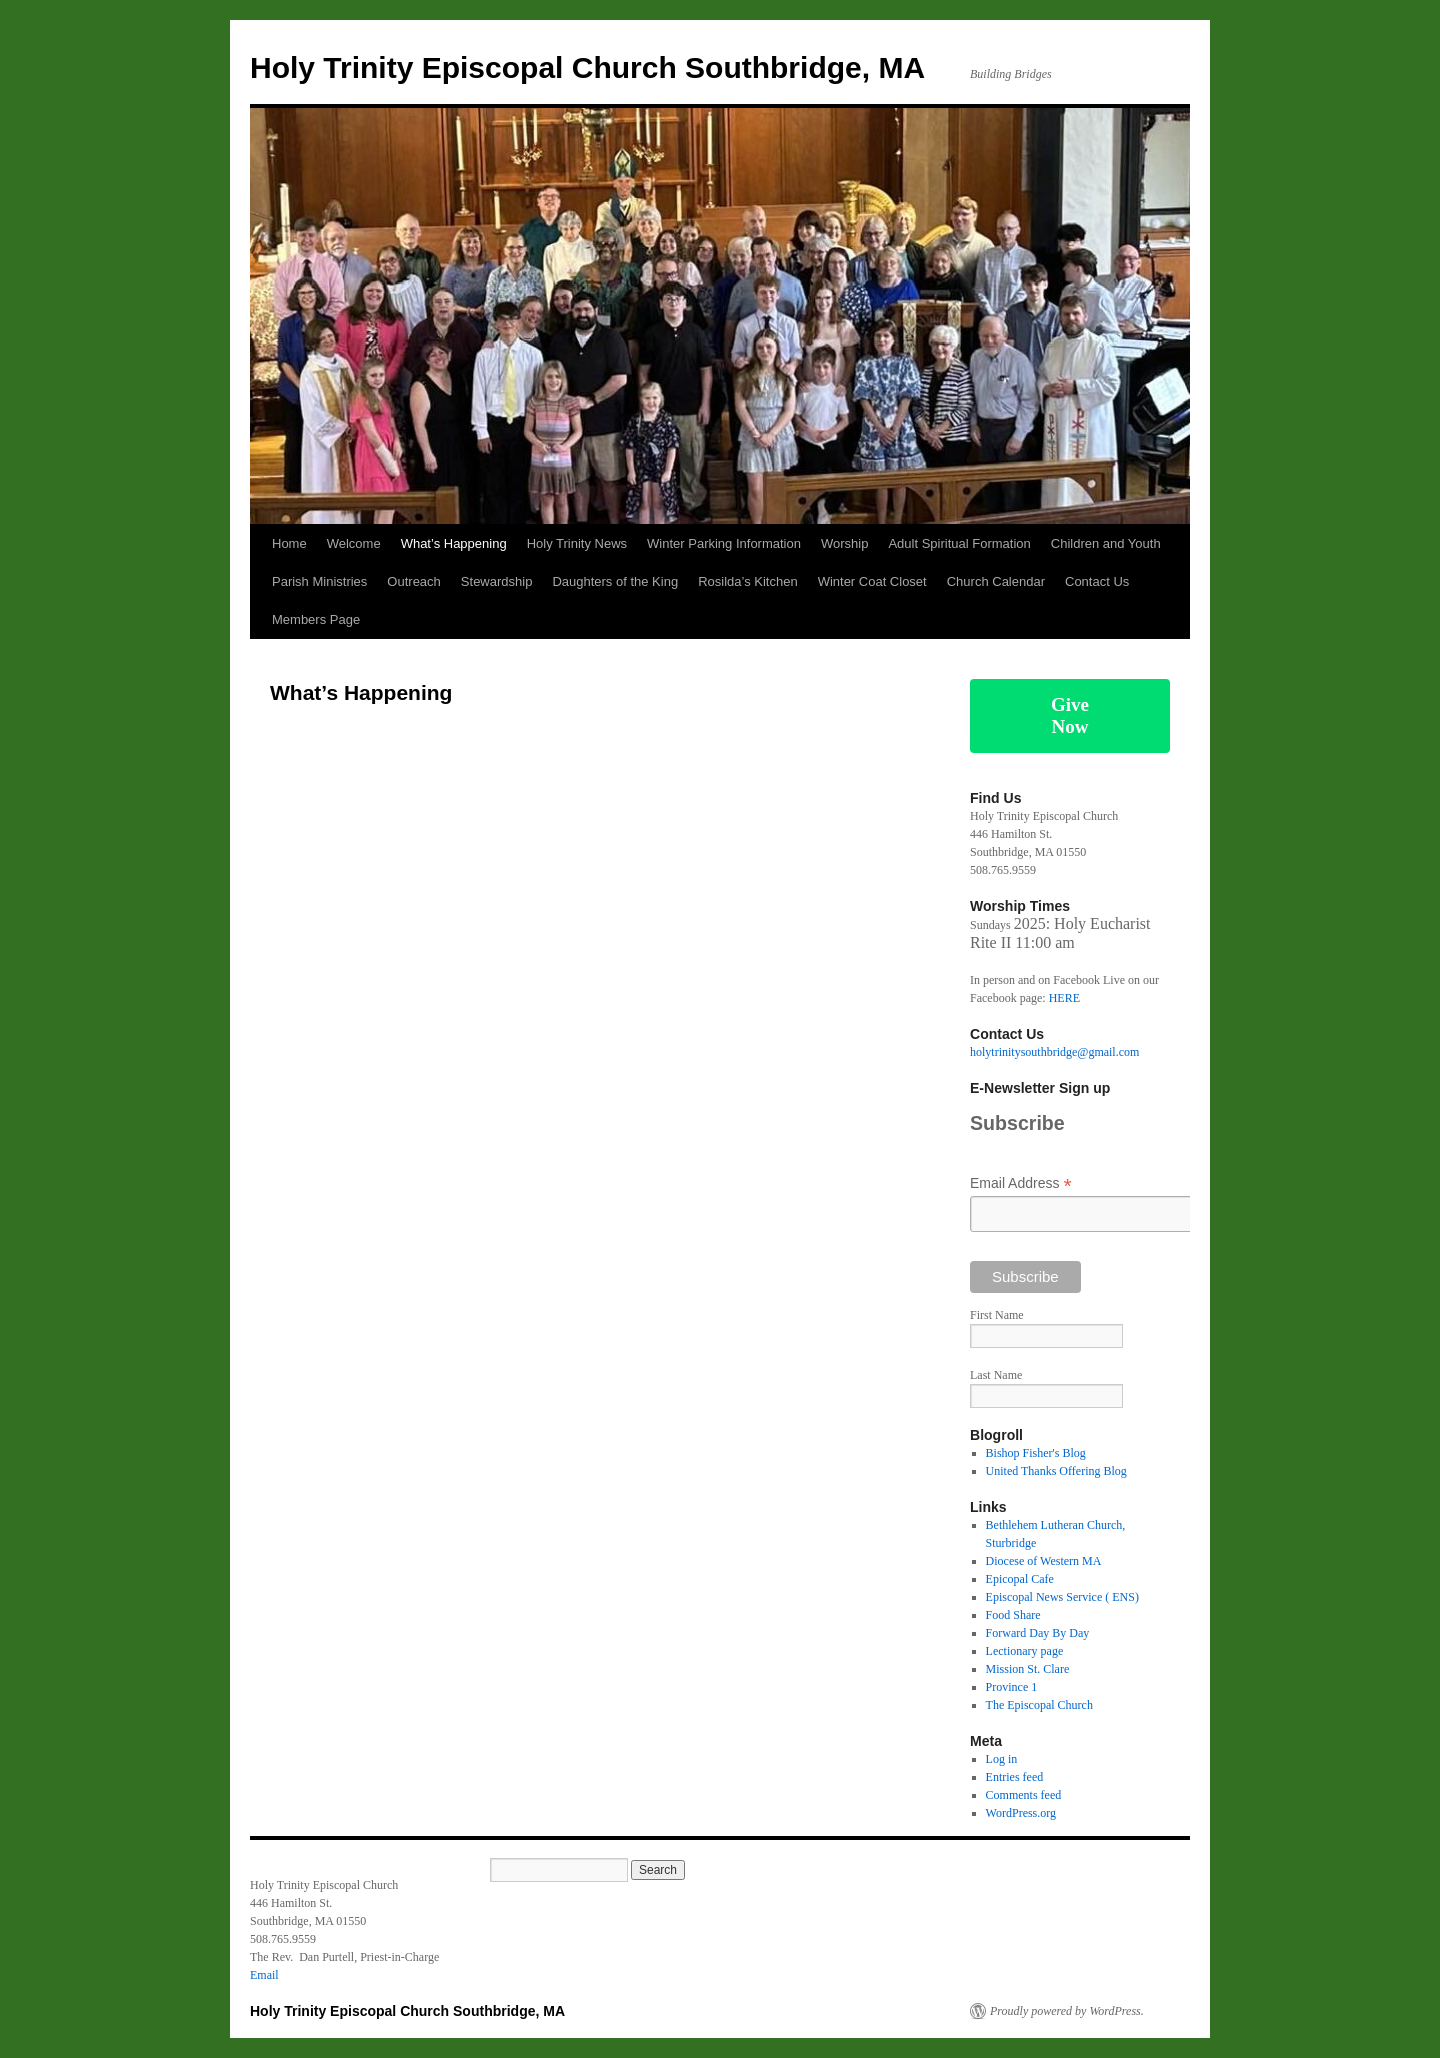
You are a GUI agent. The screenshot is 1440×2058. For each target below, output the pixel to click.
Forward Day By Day (1038, 1633)
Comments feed (1024, 1795)
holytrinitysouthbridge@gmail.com (1054, 1052)
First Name (997, 1315)
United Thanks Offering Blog (1056, 1471)
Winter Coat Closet (872, 581)
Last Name (996, 1375)
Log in (1002, 1759)
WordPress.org (1021, 1813)
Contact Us (1097, 581)
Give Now (1070, 715)
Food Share (1013, 1615)
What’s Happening (454, 543)
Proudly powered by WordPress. (1067, 2011)
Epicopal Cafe (1020, 1579)
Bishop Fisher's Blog (1036, 1453)
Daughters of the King (615, 581)
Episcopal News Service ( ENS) (1062, 1597)
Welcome (354, 543)
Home (289, 543)
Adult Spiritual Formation (959, 543)
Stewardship (497, 581)
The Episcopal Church (1039, 1705)
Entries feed (1015, 1777)
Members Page (316, 619)
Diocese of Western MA (1044, 1561)
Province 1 (1012, 1687)
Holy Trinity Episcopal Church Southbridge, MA (587, 67)
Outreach (413, 581)
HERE (1064, 998)
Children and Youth (1106, 543)
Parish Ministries (319, 581)
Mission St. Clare (1028, 1669)
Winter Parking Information (724, 543)
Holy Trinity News (577, 543)
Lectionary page (1025, 1651)
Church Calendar (996, 581)
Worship (844, 543)
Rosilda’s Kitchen (747, 581)
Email (264, 1975)
